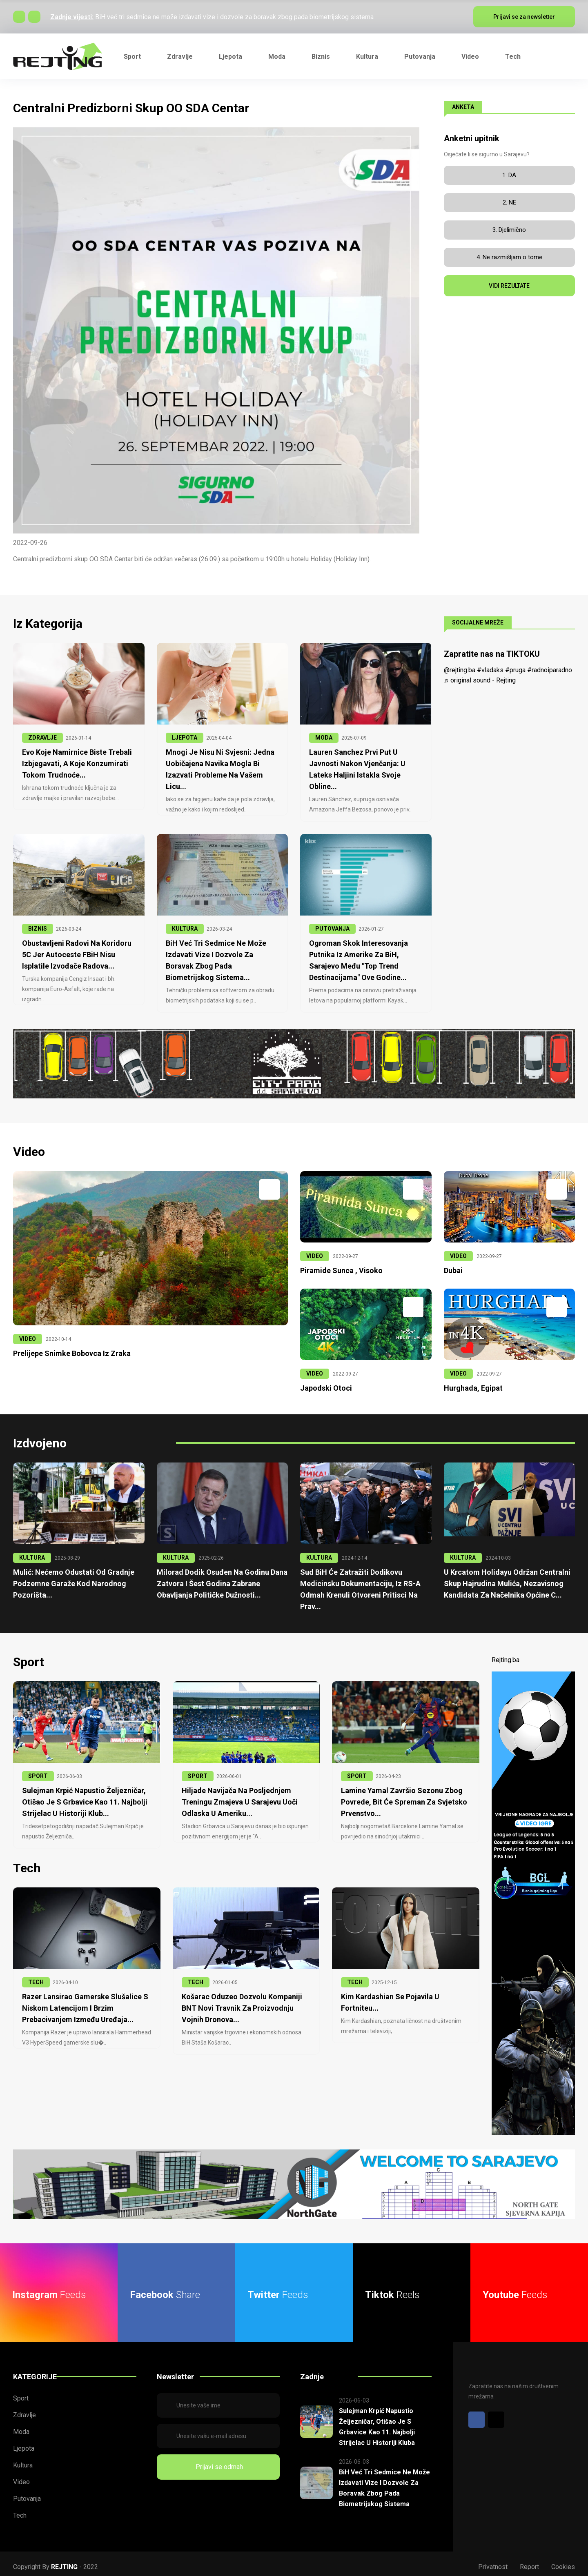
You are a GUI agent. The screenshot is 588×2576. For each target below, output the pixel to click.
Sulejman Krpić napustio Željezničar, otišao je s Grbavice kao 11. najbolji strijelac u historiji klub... (81, 1795)
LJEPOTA (184, 737)
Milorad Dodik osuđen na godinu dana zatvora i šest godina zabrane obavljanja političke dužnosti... (218, 1579)
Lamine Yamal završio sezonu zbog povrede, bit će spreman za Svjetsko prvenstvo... (401, 1795)
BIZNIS (37, 927)
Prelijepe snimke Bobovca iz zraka (69, 1350)
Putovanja (419, 56)
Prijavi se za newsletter (524, 16)
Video (470, 56)
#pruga (515, 670)
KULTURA (185, 927)
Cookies (563, 2561)
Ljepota (230, 56)
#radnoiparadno (549, 670)
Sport (132, 56)
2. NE (509, 202)
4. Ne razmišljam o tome (509, 257)
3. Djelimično (509, 229)
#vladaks (490, 670)
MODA (323, 737)
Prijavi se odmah (218, 2461)
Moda (276, 56)
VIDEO (27, 1335)
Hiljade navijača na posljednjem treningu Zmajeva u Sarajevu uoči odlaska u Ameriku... (236, 1795)
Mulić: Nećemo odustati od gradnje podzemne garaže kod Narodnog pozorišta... (70, 1579)
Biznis (321, 56)
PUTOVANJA (332, 927)
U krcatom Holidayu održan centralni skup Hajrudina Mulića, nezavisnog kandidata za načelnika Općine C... (504, 1579)
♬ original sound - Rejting (480, 680)
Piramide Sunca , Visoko (338, 1267)
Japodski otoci (324, 1384)
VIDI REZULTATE (509, 285)
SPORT (38, 1770)
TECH (36, 1975)
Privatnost (493, 2561)
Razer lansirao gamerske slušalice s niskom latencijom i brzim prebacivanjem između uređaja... (82, 2000)
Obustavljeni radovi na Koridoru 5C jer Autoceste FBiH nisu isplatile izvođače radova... (73, 952)
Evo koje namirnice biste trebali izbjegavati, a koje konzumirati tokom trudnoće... (74, 763)
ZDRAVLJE (42, 737)
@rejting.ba (459, 670)
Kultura (367, 56)
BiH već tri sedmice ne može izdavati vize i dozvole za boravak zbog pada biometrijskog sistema (234, 17)
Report (529, 2561)
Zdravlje (180, 56)
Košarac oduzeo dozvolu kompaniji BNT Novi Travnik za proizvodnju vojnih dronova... (245, 2000)
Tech (513, 56)
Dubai (453, 1267)
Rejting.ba (505, 1654)
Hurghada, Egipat (471, 1384)
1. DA (509, 175)
